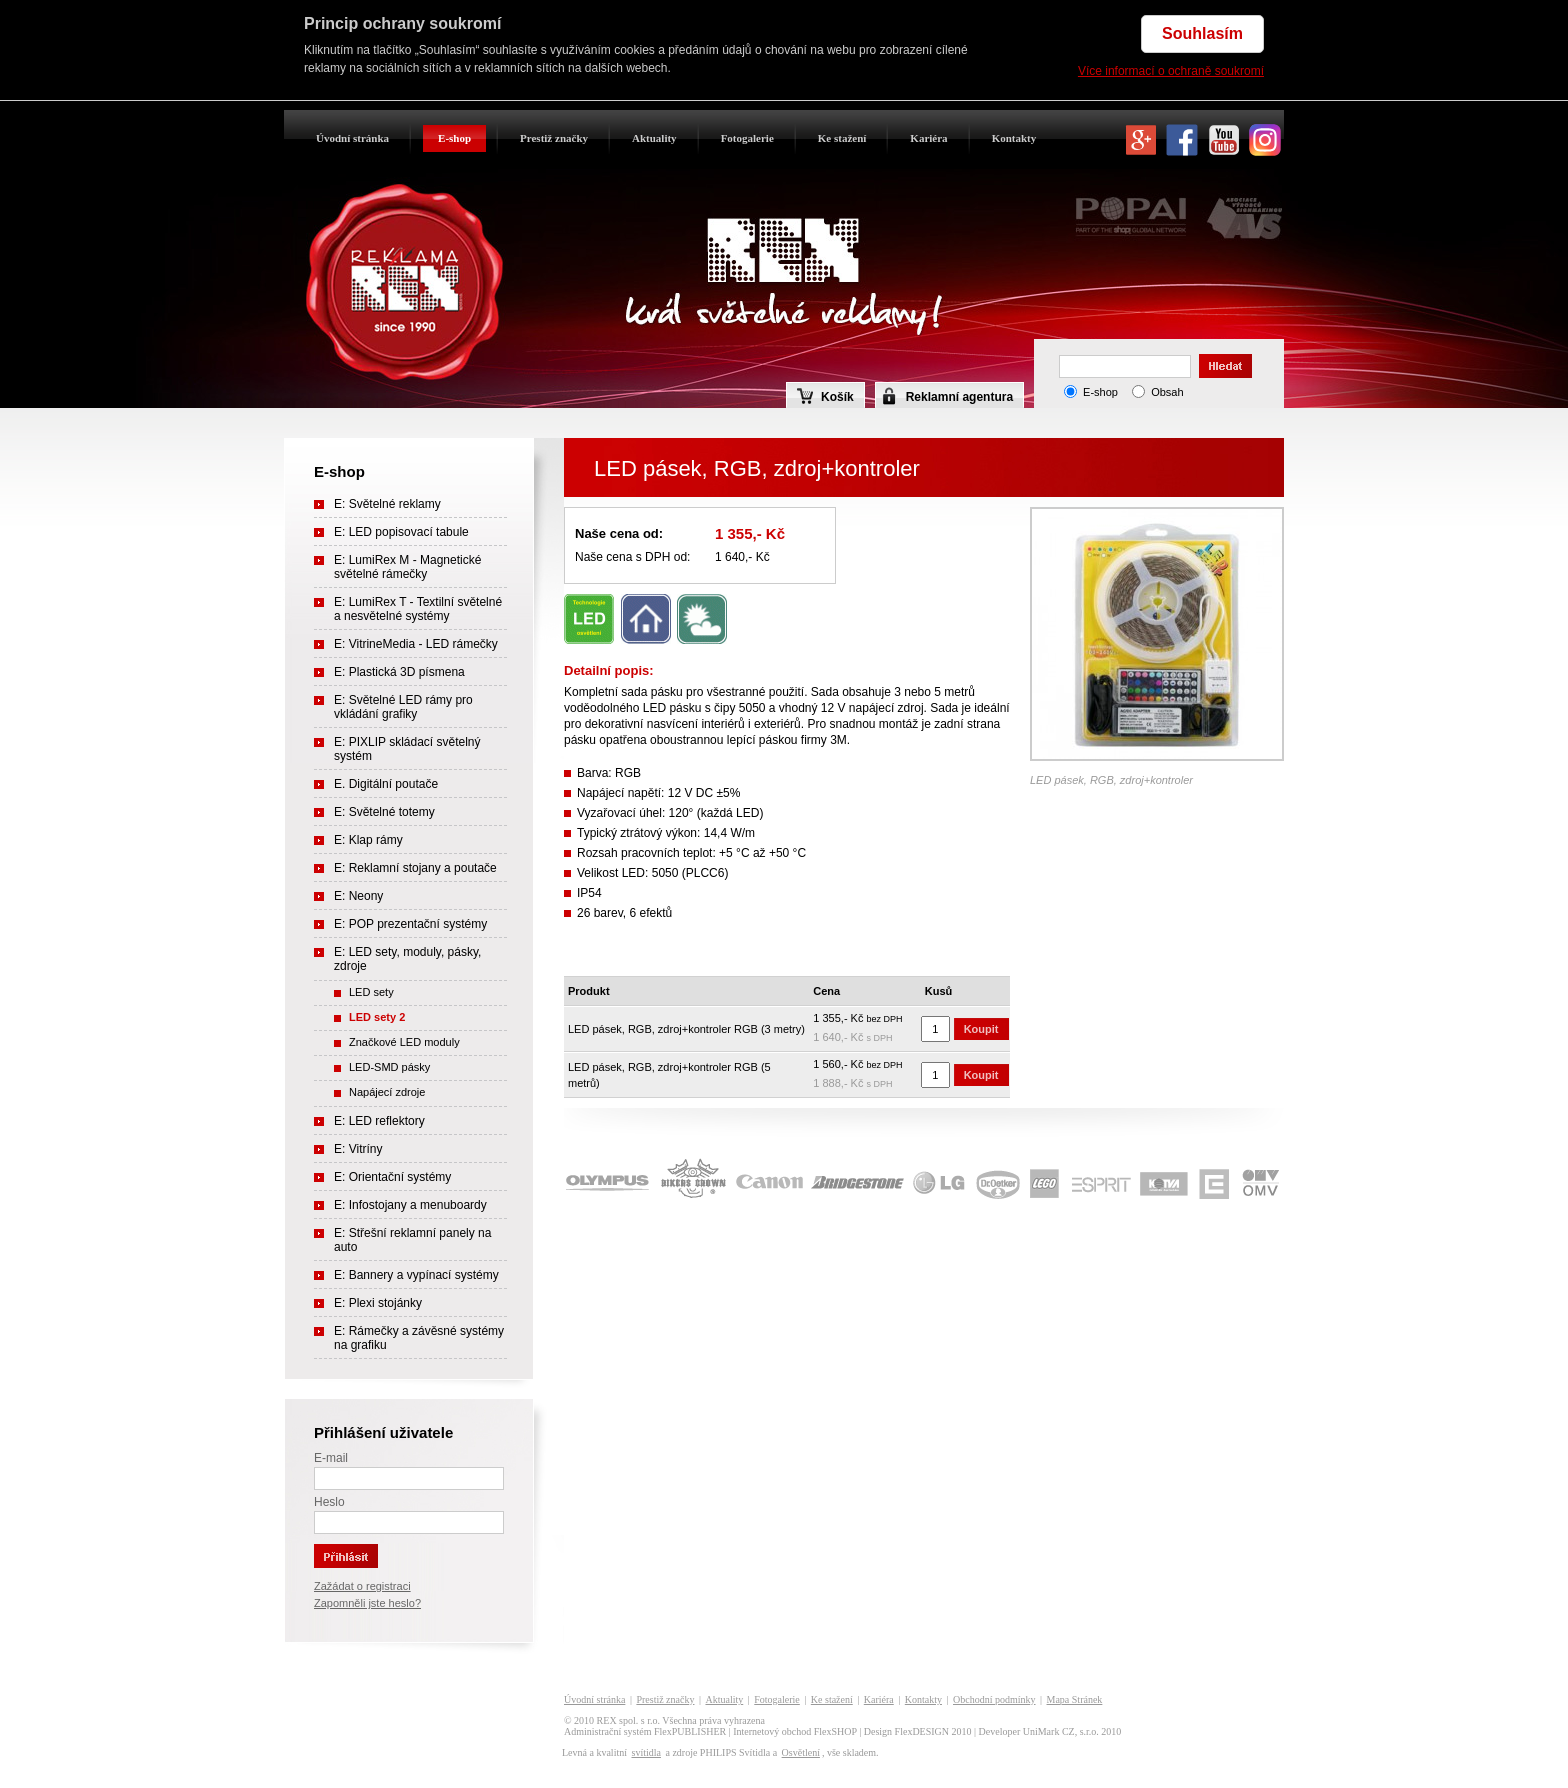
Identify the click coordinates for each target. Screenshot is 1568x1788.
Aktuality (654, 138)
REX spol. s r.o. (628, 1720)
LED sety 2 (377, 1017)
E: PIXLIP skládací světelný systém (407, 749)
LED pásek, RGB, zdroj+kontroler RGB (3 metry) (686, 1029)
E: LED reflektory (379, 1121)
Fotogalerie (747, 138)
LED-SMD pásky (389, 1067)
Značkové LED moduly (404, 1042)
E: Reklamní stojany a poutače (415, 868)
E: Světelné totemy (384, 812)
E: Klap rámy (368, 840)
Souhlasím (1202, 33)
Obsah (1167, 392)
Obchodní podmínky (994, 1699)
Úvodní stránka (352, 138)
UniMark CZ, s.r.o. (1061, 1731)
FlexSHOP (835, 1731)
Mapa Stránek (1075, 1699)
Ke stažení (842, 138)
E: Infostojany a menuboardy (410, 1205)
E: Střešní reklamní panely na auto (412, 1240)
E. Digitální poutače (386, 784)
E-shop (454, 138)
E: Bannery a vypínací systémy (416, 1275)
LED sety (371, 992)
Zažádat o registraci (362, 1586)
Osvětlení (801, 1752)
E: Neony (358, 896)
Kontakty (1014, 138)
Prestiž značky (554, 138)
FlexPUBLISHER (690, 1731)
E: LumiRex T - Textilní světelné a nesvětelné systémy (418, 609)
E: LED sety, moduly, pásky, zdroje (407, 959)
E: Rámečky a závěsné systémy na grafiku (419, 1338)
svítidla (645, 1752)
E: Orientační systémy (392, 1177)
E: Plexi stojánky (378, 1303)
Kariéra (928, 138)
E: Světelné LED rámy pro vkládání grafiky (403, 707)
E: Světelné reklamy (387, 504)
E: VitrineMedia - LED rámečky (416, 644)
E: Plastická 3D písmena (399, 672)
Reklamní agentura (959, 397)
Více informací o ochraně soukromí (1171, 71)
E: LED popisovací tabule (401, 532)
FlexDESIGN (922, 1731)
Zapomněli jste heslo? (367, 1603)
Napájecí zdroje (387, 1092)
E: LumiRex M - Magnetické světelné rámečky (407, 567)
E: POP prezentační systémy (410, 924)
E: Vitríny (358, 1149)
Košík (825, 396)
